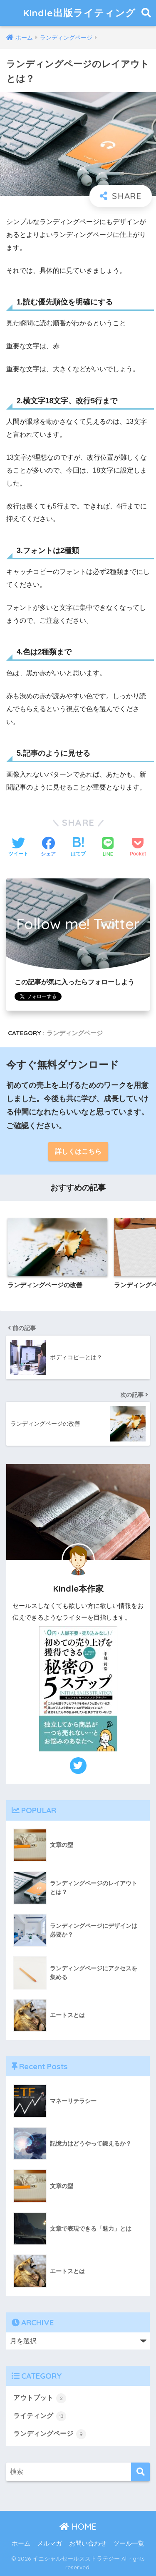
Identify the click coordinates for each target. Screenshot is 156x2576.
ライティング (39, 2416)
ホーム (21, 2543)
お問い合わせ (87, 2543)
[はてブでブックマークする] (78, 847)
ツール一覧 (128, 2543)
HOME (78, 2526)
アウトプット (39, 2398)
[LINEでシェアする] (108, 847)
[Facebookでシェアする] (48, 847)
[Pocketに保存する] (138, 847)
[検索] (140, 2472)
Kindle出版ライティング (79, 13)
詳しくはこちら (78, 1151)
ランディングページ (75, 1033)
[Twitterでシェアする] (18, 847)
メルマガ (49, 2543)
